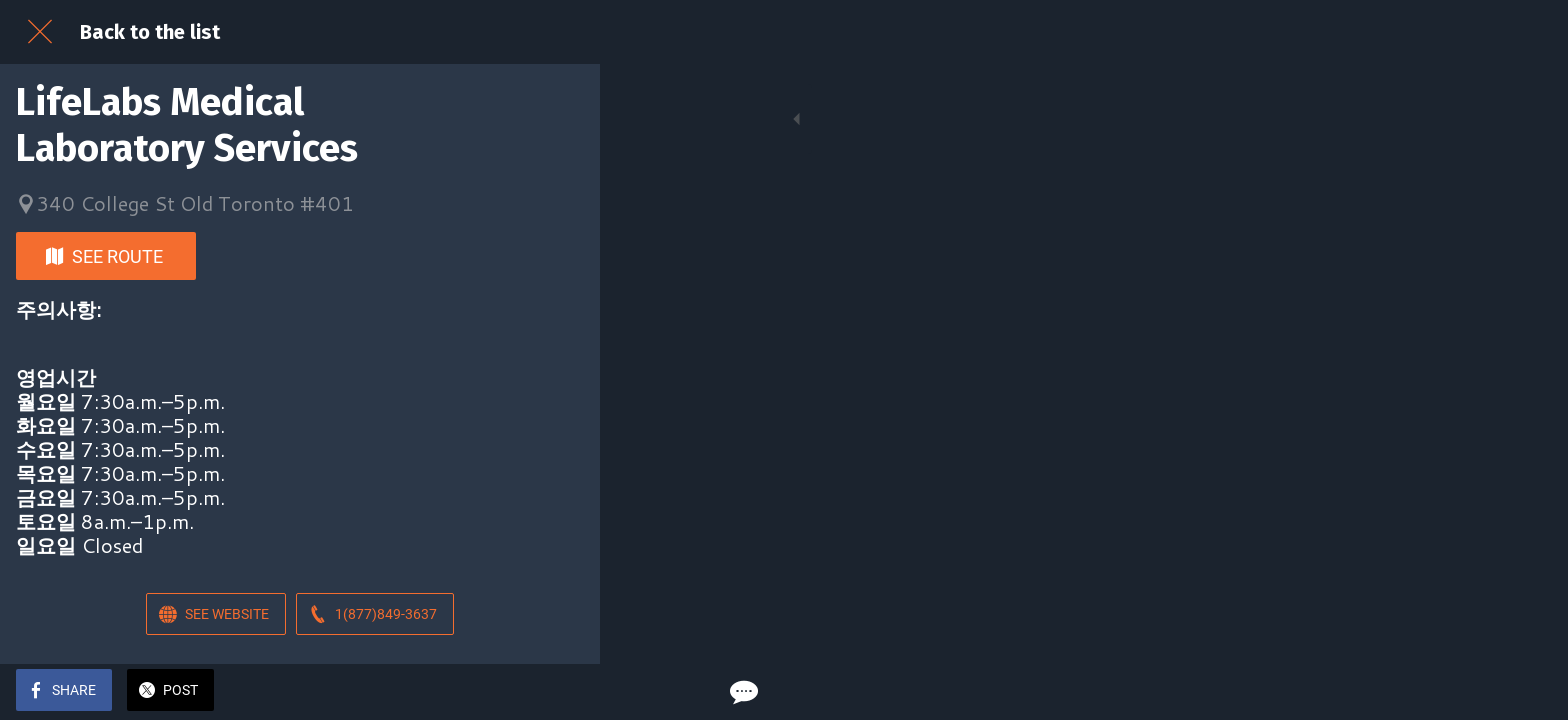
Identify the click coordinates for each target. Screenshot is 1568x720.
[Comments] (560, 692)
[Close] (40, 32)
